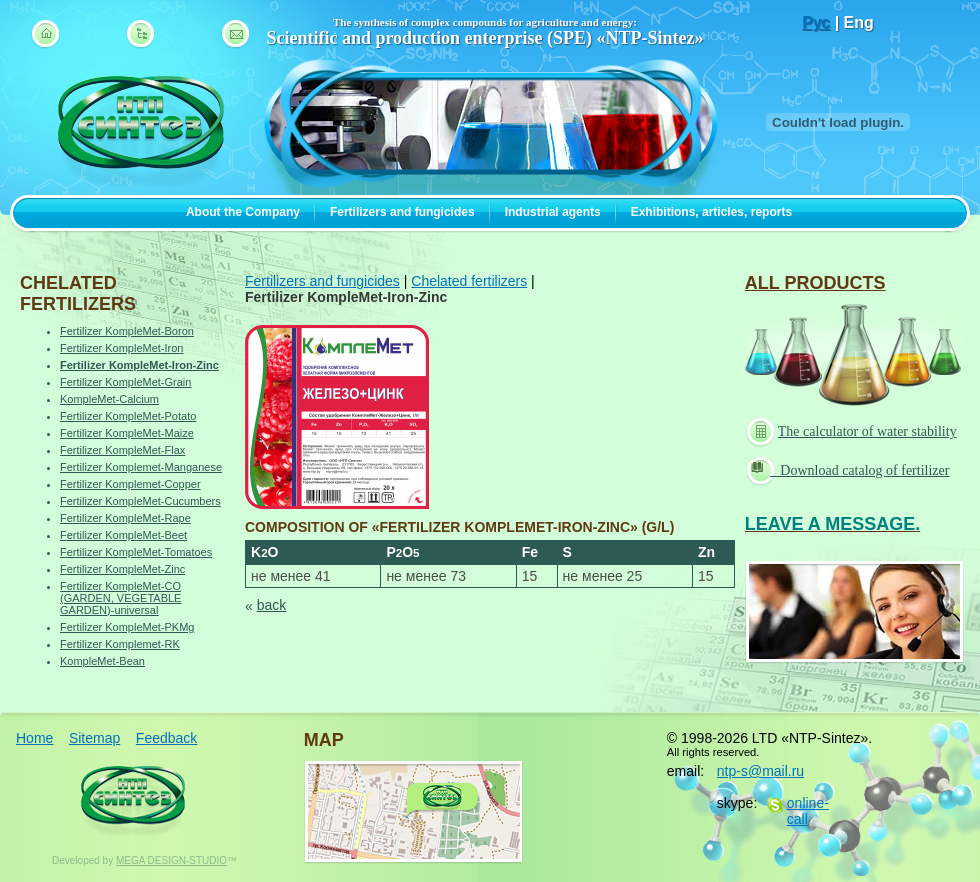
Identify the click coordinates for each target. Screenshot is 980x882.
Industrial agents (553, 212)
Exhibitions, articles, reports (711, 212)
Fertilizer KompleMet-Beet (123, 535)
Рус (816, 22)
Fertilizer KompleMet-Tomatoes (136, 552)
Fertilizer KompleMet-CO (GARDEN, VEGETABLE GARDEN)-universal (120, 598)
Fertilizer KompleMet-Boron (127, 331)
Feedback (166, 738)
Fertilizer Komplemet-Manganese (141, 467)
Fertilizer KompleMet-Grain (125, 382)
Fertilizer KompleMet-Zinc (122, 569)
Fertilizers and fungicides (402, 212)
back (272, 605)
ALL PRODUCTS (815, 283)
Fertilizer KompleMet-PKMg (127, 627)
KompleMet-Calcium (109, 399)
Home (34, 738)
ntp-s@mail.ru (760, 771)
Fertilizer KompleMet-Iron (121, 348)
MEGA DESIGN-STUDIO (171, 860)
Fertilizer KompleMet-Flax (122, 450)
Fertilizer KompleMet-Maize (127, 433)
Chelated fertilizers (469, 281)
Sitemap (94, 738)
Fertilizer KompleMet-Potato (128, 416)
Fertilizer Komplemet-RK (120, 644)
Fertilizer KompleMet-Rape (125, 518)
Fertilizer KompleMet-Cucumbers (140, 501)
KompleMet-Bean (102, 661)
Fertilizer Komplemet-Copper (130, 484)
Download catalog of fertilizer (850, 469)
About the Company (243, 212)
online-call (808, 811)
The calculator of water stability (854, 432)
